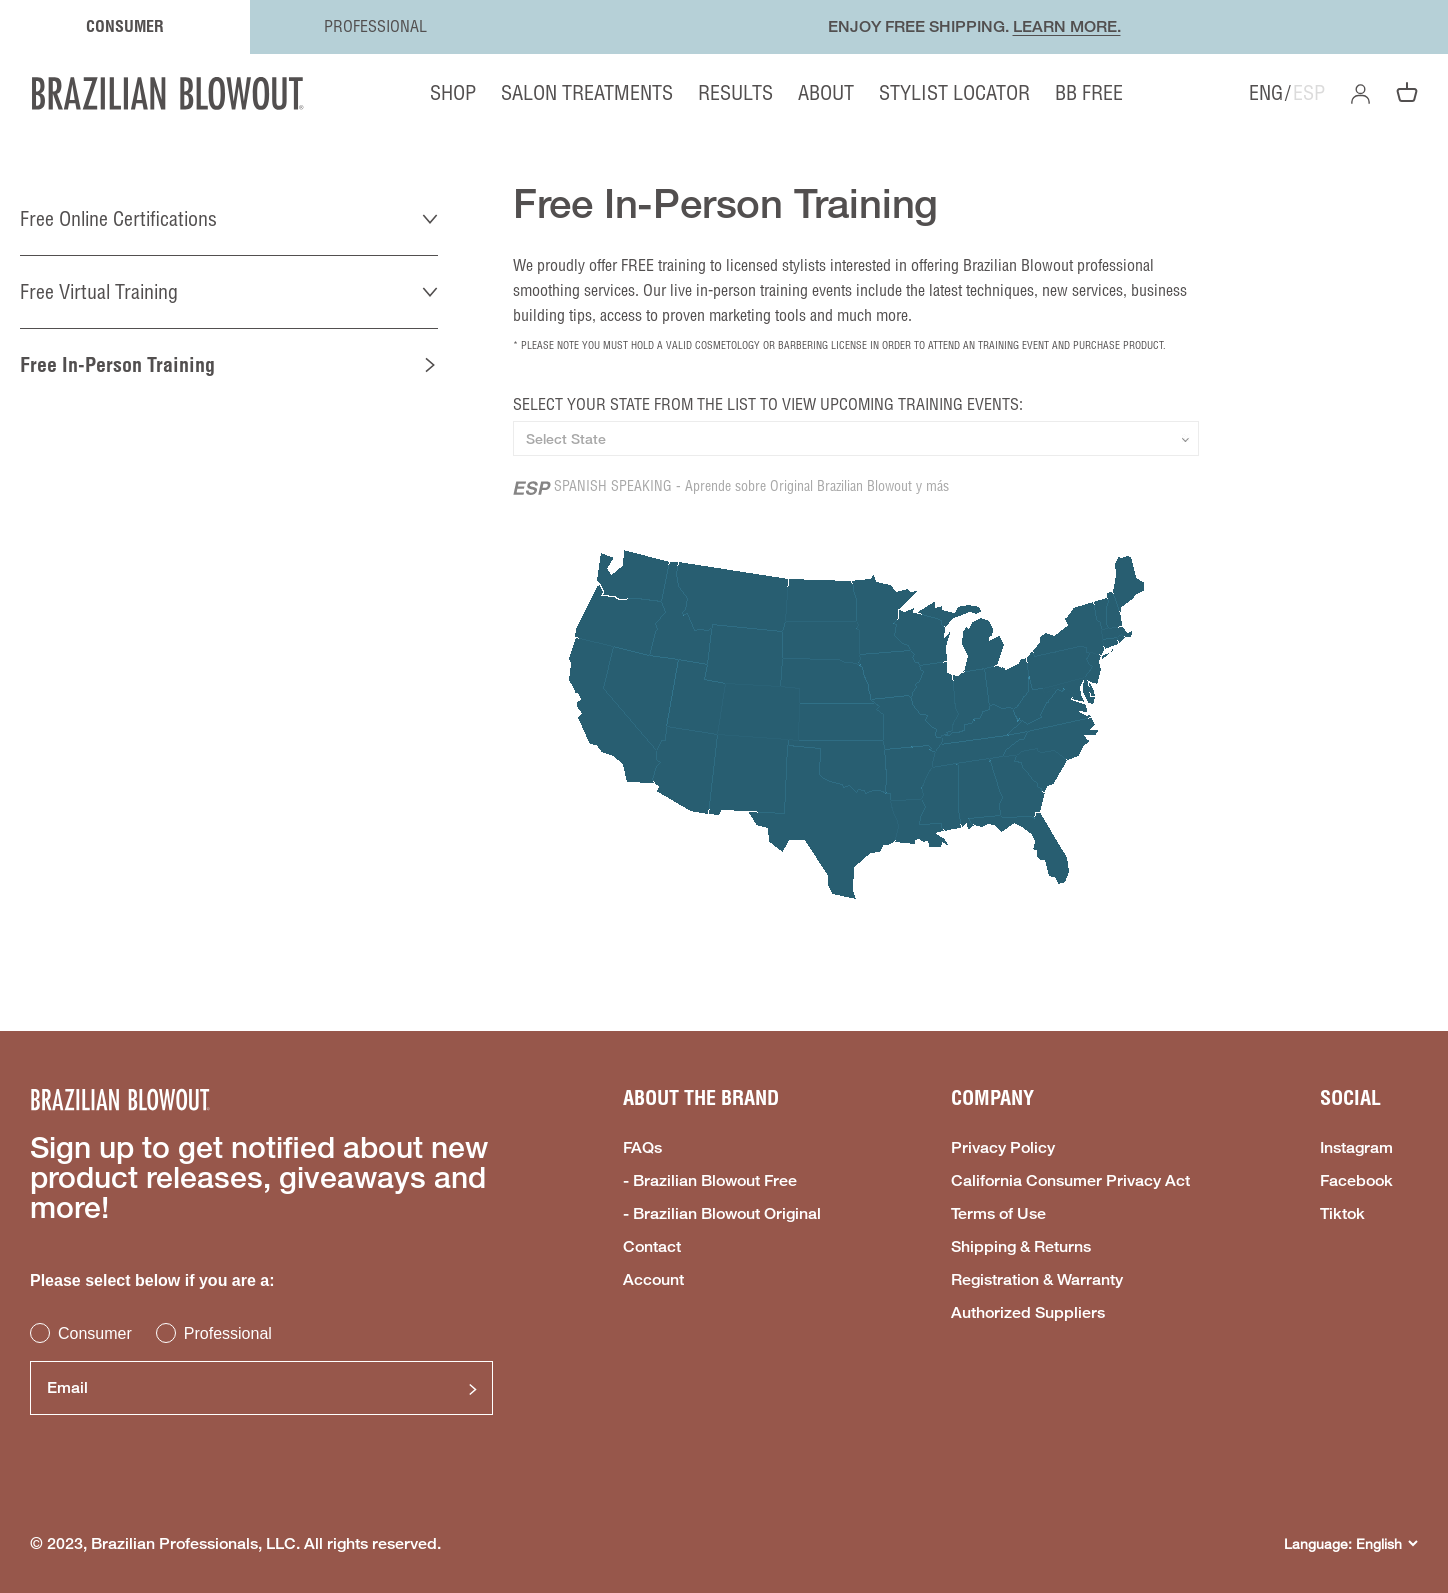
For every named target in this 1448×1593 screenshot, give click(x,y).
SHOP (453, 93)
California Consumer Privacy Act (1070, 1181)
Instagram (1356, 1148)
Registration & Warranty (1037, 1280)
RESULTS (735, 92)
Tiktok (1342, 1214)
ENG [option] (1266, 93)
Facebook (1356, 1181)
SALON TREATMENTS (587, 92)
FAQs (642, 1148)
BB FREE (1089, 92)
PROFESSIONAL (375, 26)
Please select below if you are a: (152, 1280)
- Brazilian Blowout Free (710, 1181)
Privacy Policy (1003, 1148)
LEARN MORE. (1067, 26)
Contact (652, 1247)
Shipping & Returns (1021, 1247)
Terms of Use (998, 1214)
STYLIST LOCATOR (954, 92)
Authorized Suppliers (1028, 1313)
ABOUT (826, 92)
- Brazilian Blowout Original (722, 1214)
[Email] (261, 1388)
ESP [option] (1309, 93)
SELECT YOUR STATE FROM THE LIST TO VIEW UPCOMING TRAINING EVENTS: (768, 404)
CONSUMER (125, 26)
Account (653, 1280)
